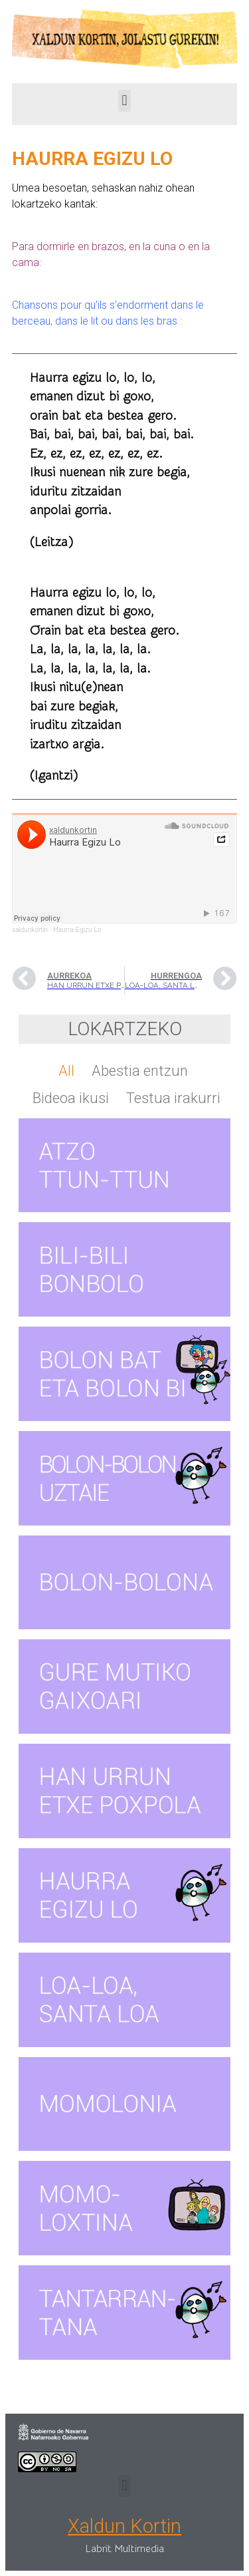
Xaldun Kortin (124, 2526)
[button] (124, 101)
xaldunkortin (30, 929)
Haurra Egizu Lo (77, 929)
